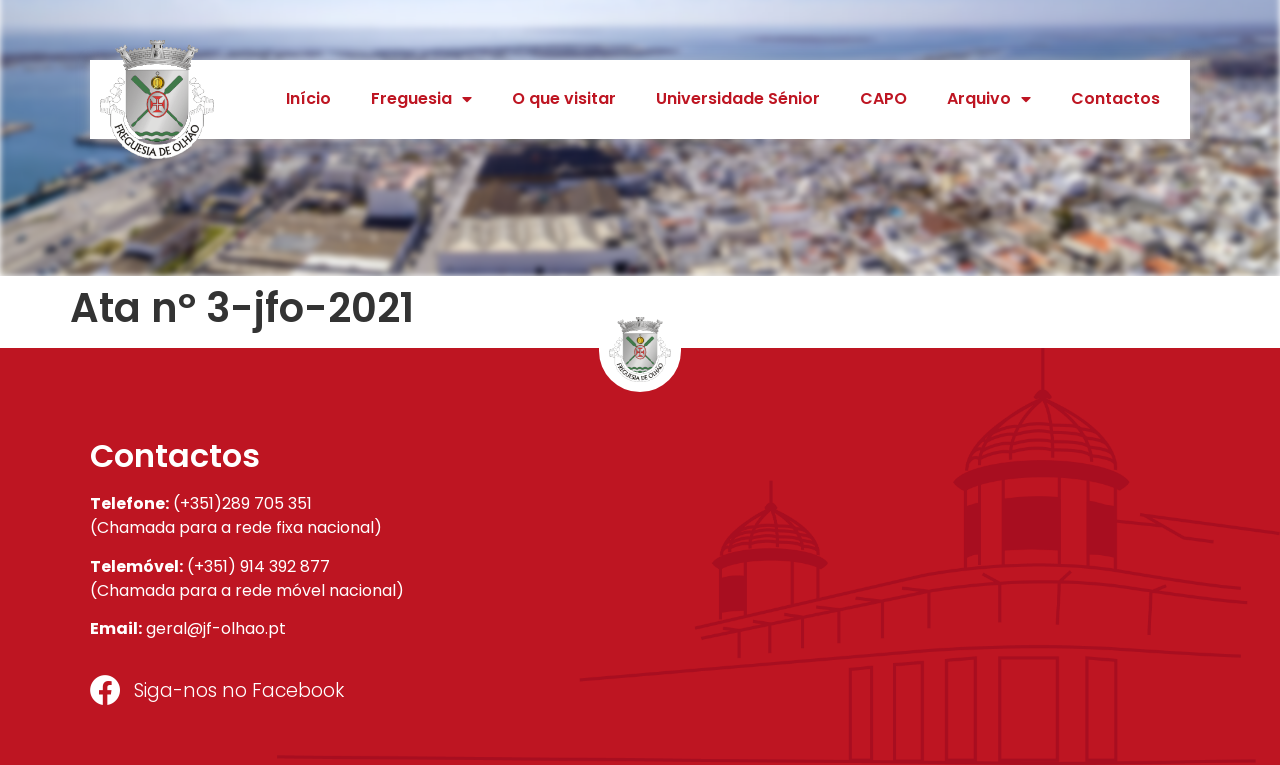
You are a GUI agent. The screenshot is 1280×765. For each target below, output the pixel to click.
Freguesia (421, 99)
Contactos (1115, 98)
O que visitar (564, 98)
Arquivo (989, 99)
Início (308, 98)
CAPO (883, 98)
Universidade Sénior (738, 98)
